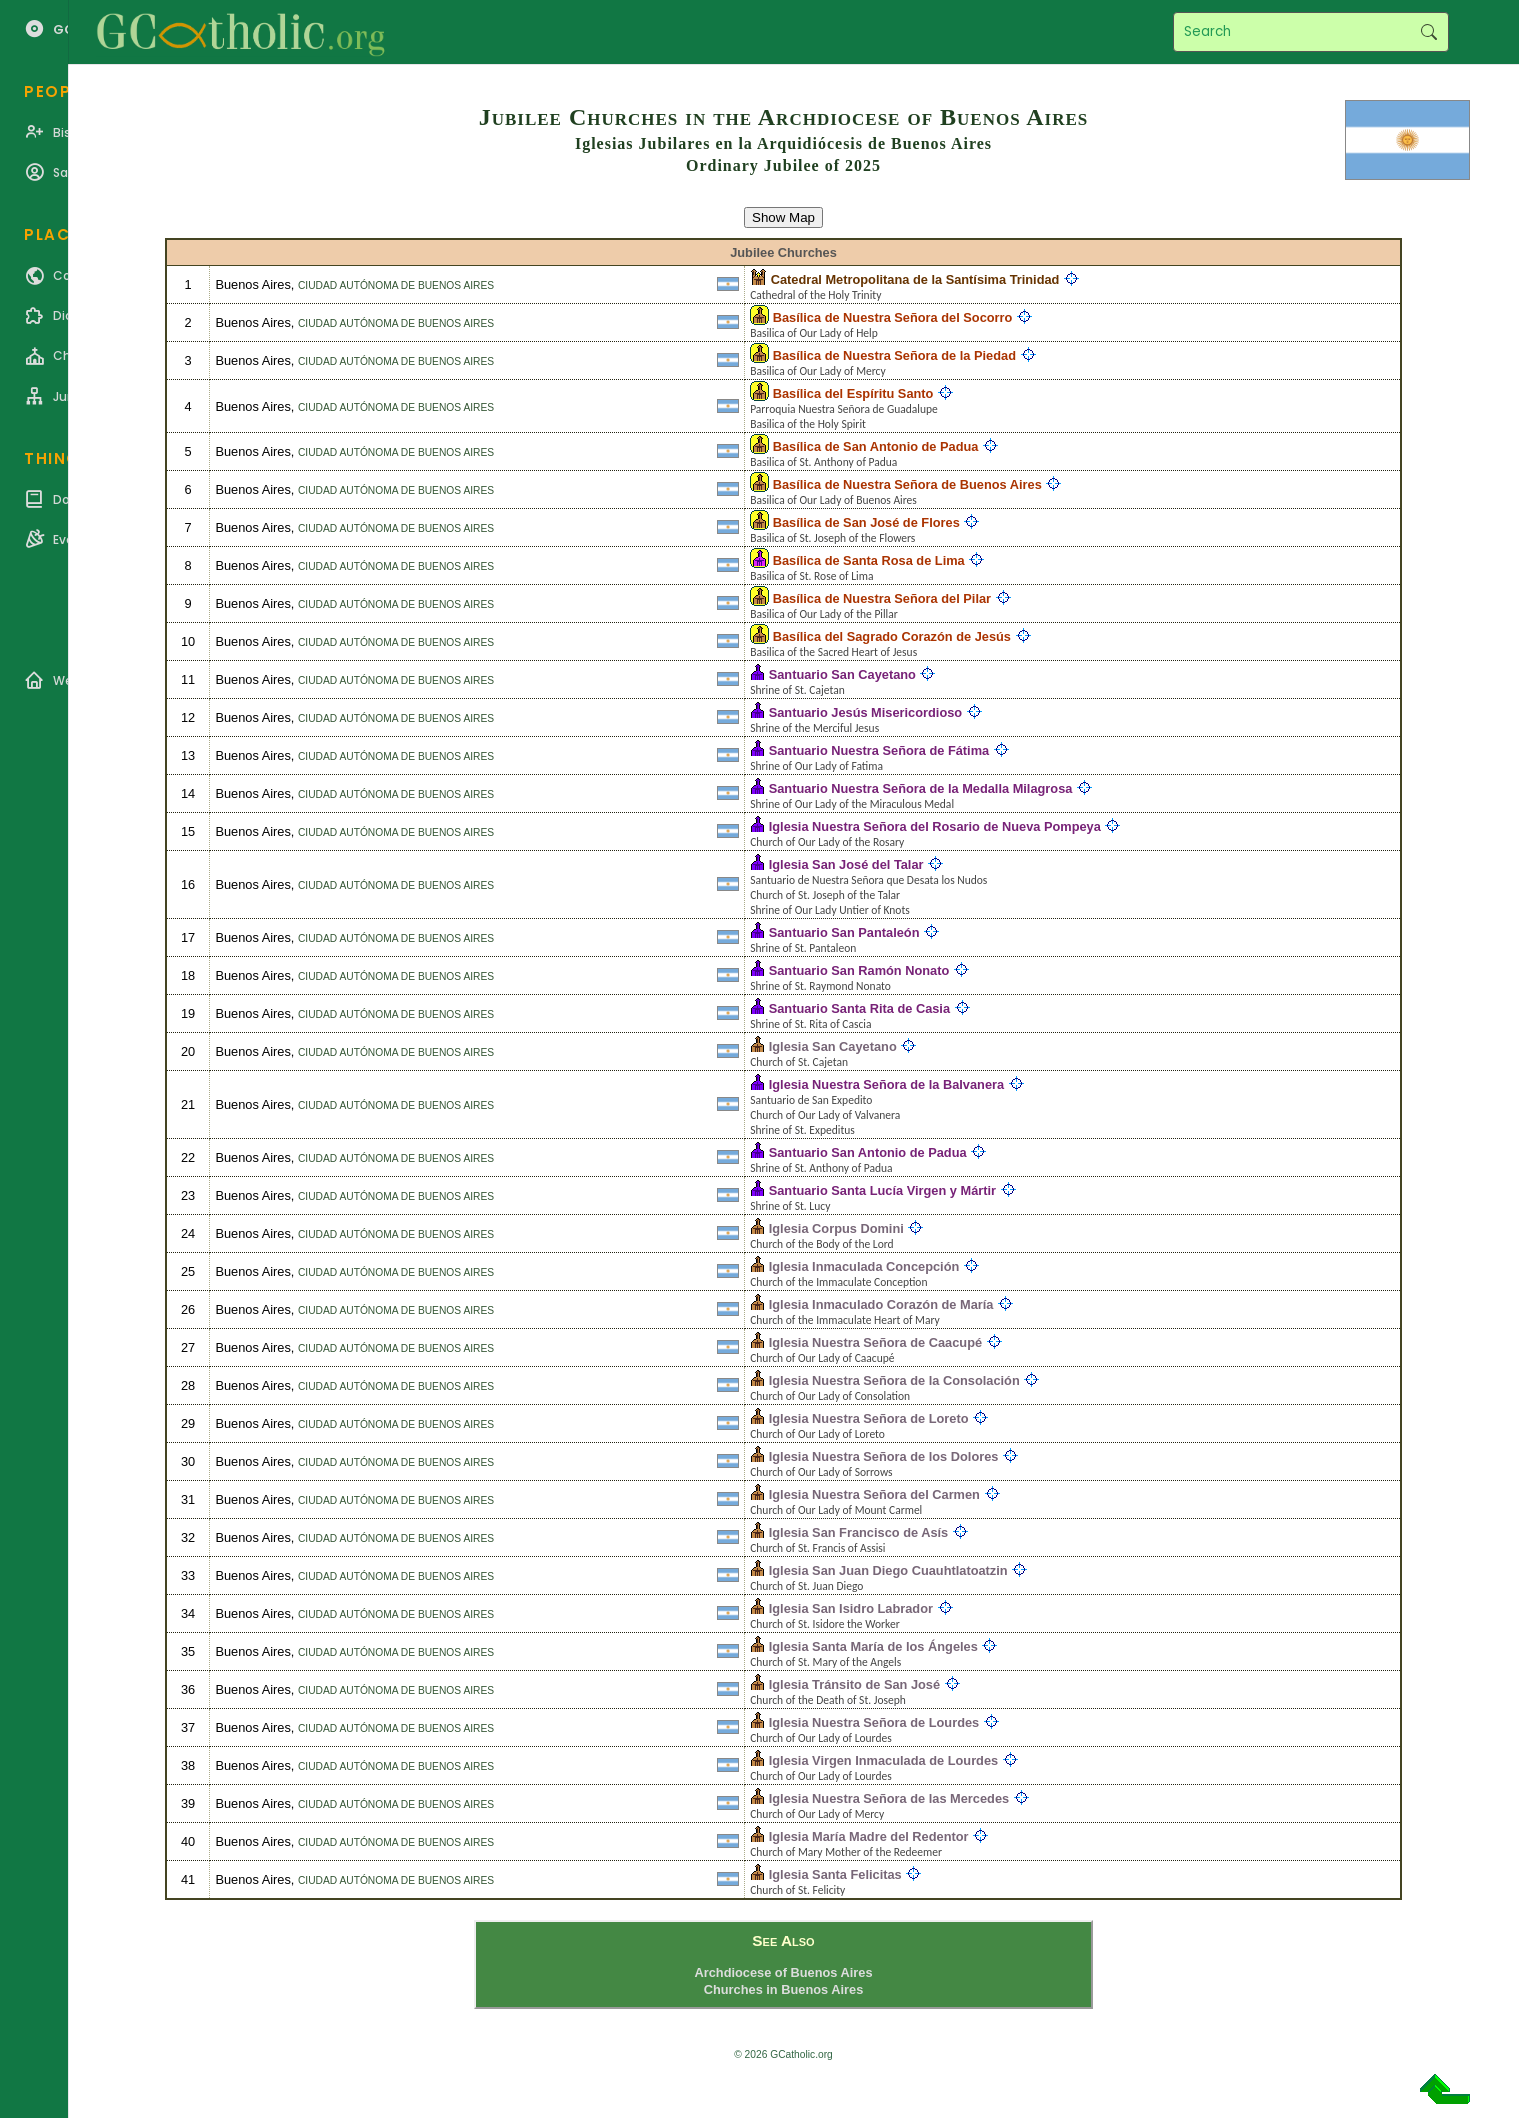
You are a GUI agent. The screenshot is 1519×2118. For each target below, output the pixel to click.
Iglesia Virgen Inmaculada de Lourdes (883, 1760)
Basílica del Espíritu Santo (853, 393)
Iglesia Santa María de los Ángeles (873, 1646)
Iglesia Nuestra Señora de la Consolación (894, 1380)
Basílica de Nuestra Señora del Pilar (882, 598)
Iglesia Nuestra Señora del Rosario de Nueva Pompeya (935, 826)
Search (1428, 32)
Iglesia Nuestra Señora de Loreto (869, 1418)
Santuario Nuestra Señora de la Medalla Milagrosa (921, 788)
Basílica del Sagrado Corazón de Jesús (892, 636)
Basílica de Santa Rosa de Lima (869, 560)
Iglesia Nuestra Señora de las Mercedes (889, 1798)
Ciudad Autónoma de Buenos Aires (396, 285)
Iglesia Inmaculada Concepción (864, 1266)
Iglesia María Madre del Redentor (869, 1836)
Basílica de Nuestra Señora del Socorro (893, 317)
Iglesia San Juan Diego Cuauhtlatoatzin (888, 1570)
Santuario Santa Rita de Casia (859, 1008)
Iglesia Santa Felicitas (835, 1874)
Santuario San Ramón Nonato (859, 970)
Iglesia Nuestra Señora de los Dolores (884, 1456)
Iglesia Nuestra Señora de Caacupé (875, 1342)
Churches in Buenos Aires (784, 1989)
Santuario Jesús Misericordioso (865, 712)
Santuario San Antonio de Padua (868, 1152)
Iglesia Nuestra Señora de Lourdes (874, 1722)
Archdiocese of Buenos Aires (783, 1972)
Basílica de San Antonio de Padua (876, 446)
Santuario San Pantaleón (844, 932)
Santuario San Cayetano (842, 674)
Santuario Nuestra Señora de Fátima (879, 750)
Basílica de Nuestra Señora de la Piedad (894, 355)
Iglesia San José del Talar (846, 864)
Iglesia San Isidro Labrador (851, 1608)
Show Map (783, 217)
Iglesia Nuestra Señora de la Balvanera (886, 1084)
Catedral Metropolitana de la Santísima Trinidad (915, 279)
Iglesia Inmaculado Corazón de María (881, 1304)
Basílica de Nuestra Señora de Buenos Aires (907, 484)
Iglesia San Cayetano (833, 1046)
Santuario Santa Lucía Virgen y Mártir (882, 1190)
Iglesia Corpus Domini (836, 1228)
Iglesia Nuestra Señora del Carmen (874, 1494)
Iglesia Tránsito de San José (854, 1684)
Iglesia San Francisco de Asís (858, 1532)
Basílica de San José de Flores (866, 522)
